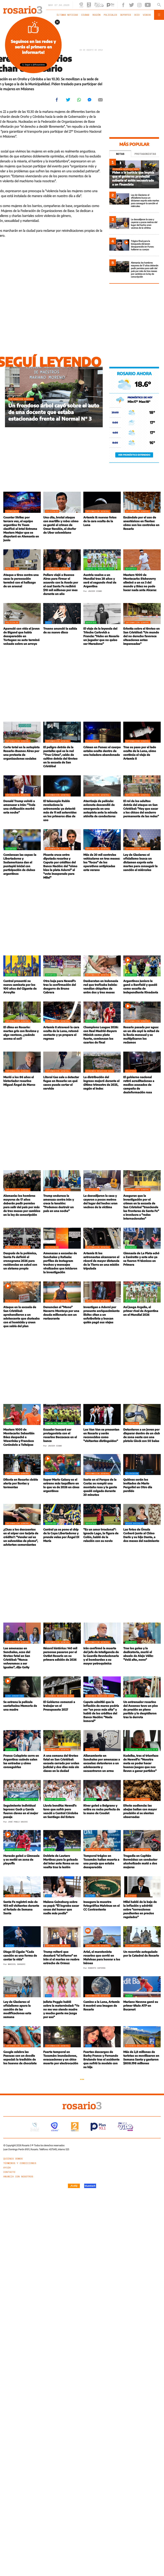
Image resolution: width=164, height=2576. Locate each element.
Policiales (110, 15)
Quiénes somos (13, 2158)
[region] (82, 33)
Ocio (136, 15)
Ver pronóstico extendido (134, 455)
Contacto (9, 2172)
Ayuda (7, 2167)
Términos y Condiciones (19, 2163)
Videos (147, 15)
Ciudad (85, 15)
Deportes (125, 15)
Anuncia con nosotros (18, 2176)
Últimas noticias (67, 15)
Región (96, 15)
